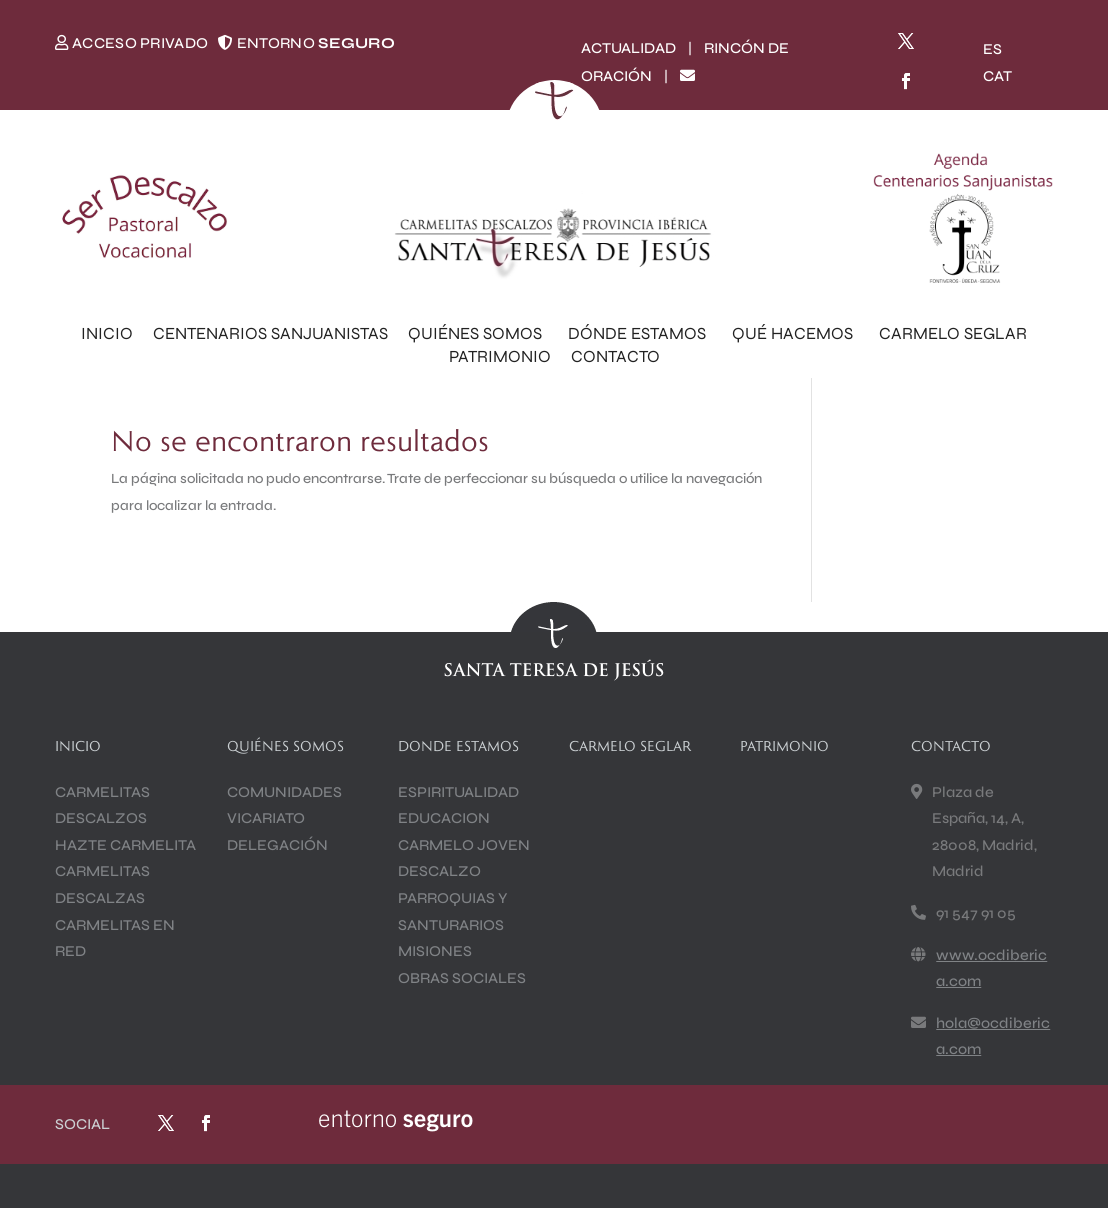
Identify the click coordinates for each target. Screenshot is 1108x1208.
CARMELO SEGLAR (953, 333)
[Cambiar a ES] (992, 49)
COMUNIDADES (284, 792)
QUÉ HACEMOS (795, 333)
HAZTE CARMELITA (125, 845)
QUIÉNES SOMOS (478, 333)
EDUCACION (444, 818)
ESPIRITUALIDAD (458, 792)
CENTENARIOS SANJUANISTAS (270, 333)
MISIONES (435, 951)
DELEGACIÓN (277, 845)
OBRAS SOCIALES (462, 978)
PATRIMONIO (500, 356)
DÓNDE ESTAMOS (640, 333)
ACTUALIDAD (628, 48)
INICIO (107, 333)
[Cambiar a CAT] (997, 76)
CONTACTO (615, 356)
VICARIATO (266, 818)
